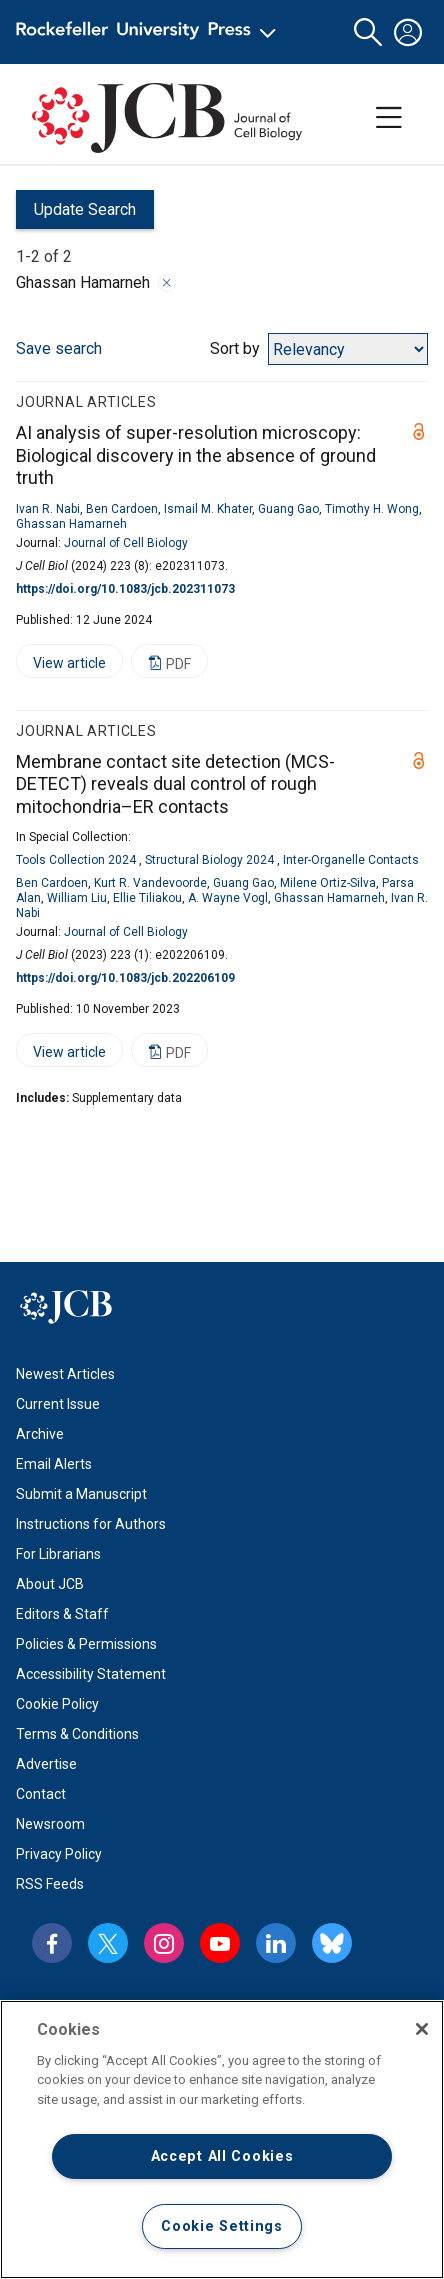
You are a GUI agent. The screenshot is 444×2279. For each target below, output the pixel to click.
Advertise (46, 1764)
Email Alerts (54, 1464)
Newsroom (50, 1824)
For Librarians (58, 1554)
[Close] (422, 2029)
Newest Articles (65, 1374)
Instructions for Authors (91, 1524)
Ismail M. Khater (208, 509)
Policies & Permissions (86, 1644)
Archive (40, 1434)
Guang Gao (288, 509)
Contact (41, 1794)
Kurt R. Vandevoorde (150, 883)
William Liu (77, 898)
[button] (368, 32)
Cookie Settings (222, 2226)
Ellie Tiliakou (147, 898)
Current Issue (58, 1404)
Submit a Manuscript (81, 1494)
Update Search (76, 214)
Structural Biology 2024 (209, 860)
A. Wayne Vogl (228, 898)
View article (61, 666)
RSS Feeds (50, 1884)
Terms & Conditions (77, 1734)
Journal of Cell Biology (126, 543)
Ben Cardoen (122, 509)
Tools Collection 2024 (76, 860)
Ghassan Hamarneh (71, 524)
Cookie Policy (57, 1704)
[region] (222, 2139)
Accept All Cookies (222, 2156)
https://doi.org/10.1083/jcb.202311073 (125, 589)
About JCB (50, 1584)
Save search (59, 348)
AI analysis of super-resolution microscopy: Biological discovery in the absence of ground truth (196, 455)
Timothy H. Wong (372, 509)
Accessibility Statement (91, 1674)
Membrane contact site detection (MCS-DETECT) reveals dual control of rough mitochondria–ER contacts (175, 784)
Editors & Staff (62, 1614)
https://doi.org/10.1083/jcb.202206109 (125, 978)
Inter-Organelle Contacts (351, 860)
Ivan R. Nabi (48, 509)
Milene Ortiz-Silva (328, 883)
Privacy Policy (59, 1854)
